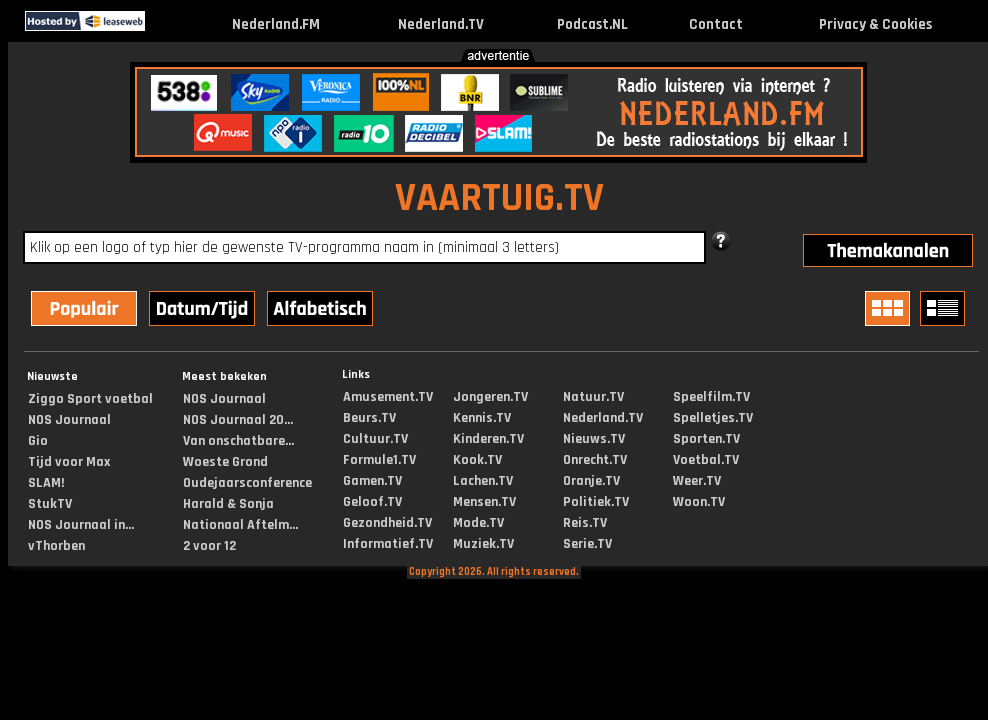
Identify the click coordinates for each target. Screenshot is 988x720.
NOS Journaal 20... (238, 420)
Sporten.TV (706, 439)
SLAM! (46, 483)
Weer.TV (697, 481)
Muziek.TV (483, 544)
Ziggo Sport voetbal (90, 399)
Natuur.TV (593, 397)
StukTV (50, 504)
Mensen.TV (484, 502)
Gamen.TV (372, 481)
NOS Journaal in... (81, 525)
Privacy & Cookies (875, 24)
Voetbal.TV (706, 460)
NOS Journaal (69, 420)
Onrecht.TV (595, 460)
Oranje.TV (591, 481)
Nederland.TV (441, 24)
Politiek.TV (596, 502)
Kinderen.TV (488, 439)
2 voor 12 (209, 546)
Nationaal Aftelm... (240, 525)
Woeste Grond (225, 462)
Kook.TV (477, 460)
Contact (716, 24)
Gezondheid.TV (387, 523)
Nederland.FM (276, 24)
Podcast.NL (592, 24)
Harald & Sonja (228, 504)
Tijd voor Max (69, 462)
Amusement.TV (388, 397)
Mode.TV (478, 523)
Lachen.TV (483, 481)
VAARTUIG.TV (499, 198)
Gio (38, 441)
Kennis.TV (482, 418)
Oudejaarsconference (247, 483)
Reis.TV (585, 523)
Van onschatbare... (238, 441)
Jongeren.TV (490, 397)
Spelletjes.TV (713, 418)
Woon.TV (699, 502)
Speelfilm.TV (711, 397)
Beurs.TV (369, 418)
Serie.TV (587, 544)
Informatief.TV (388, 544)
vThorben (56, 546)
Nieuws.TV (594, 439)
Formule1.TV (379, 460)
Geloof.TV (372, 502)
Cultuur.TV (375, 439)
